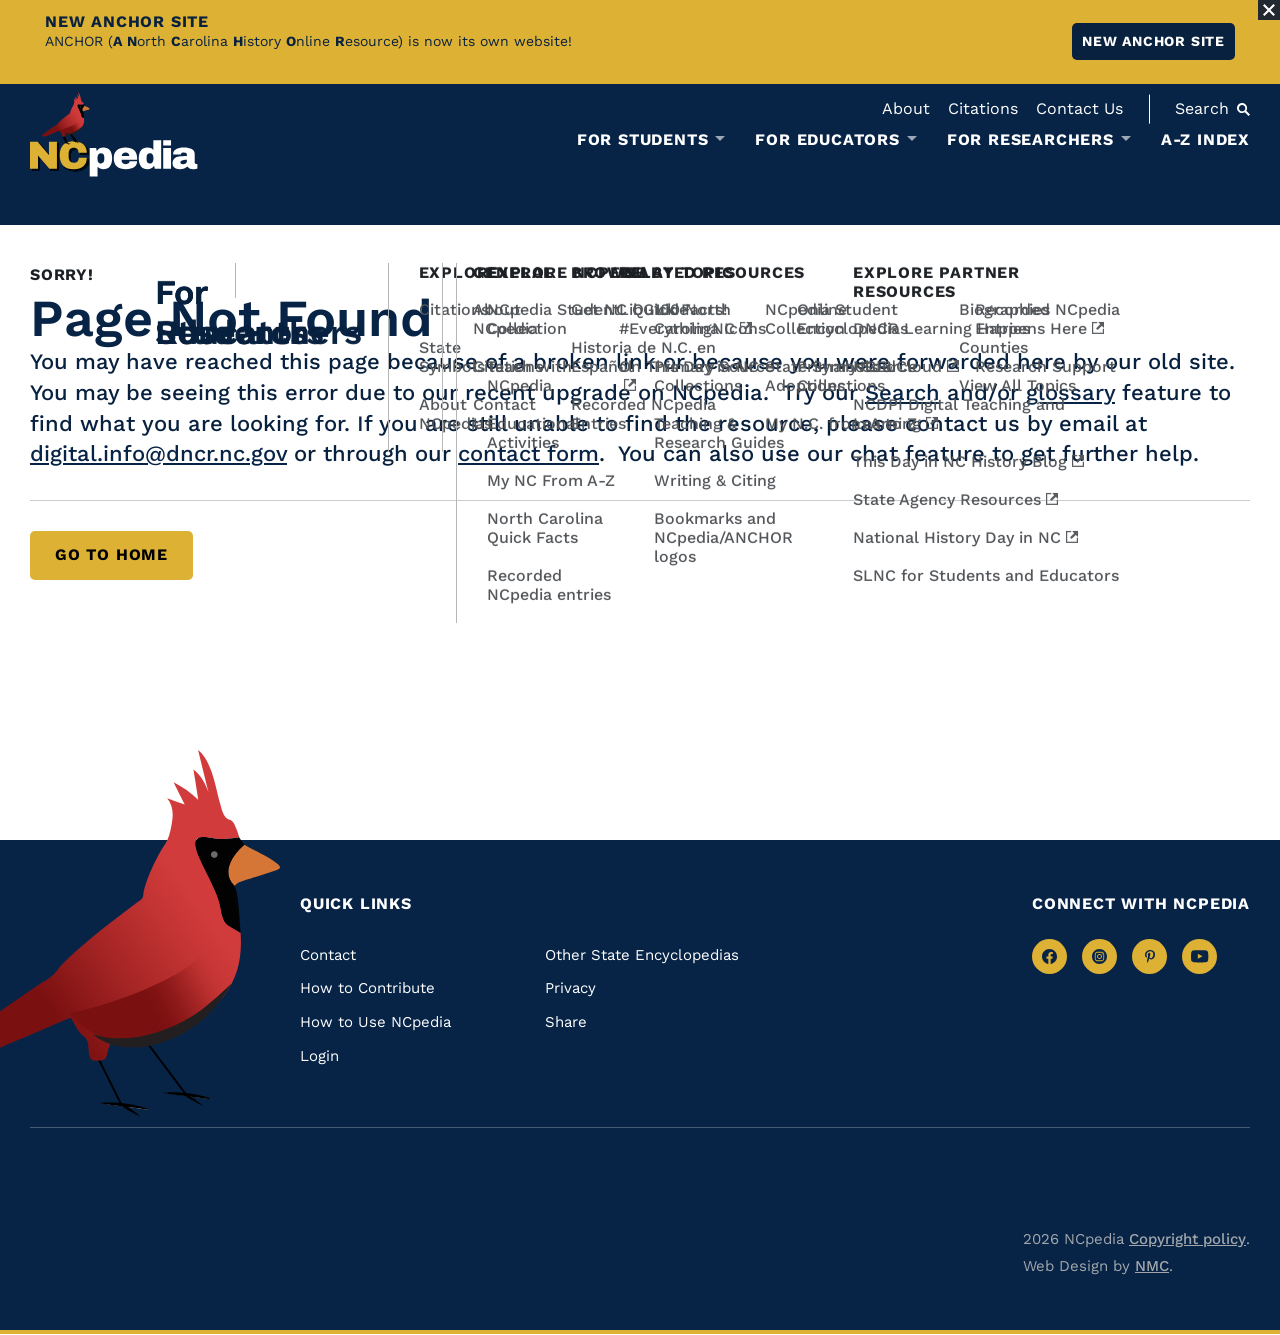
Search (902, 392)
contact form (528, 453)
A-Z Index (1205, 139)
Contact (328, 955)
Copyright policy (1187, 1239)
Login (319, 1056)
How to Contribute (367, 988)
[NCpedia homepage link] (114, 134)
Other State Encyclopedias (642, 955)
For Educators (827, 140)
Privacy (570, 988)
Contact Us (1079, 108)
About (906, 108)
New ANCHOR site (1153, 41)
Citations (983, 108)
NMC (1152, 1266)
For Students (643, 140)
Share (566, 1022)
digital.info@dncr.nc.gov (158, 453)
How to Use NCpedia (375, 1022)
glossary (1070, 392)
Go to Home (111, 554)
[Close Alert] (1269, 10)
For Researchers (1030, 140)
